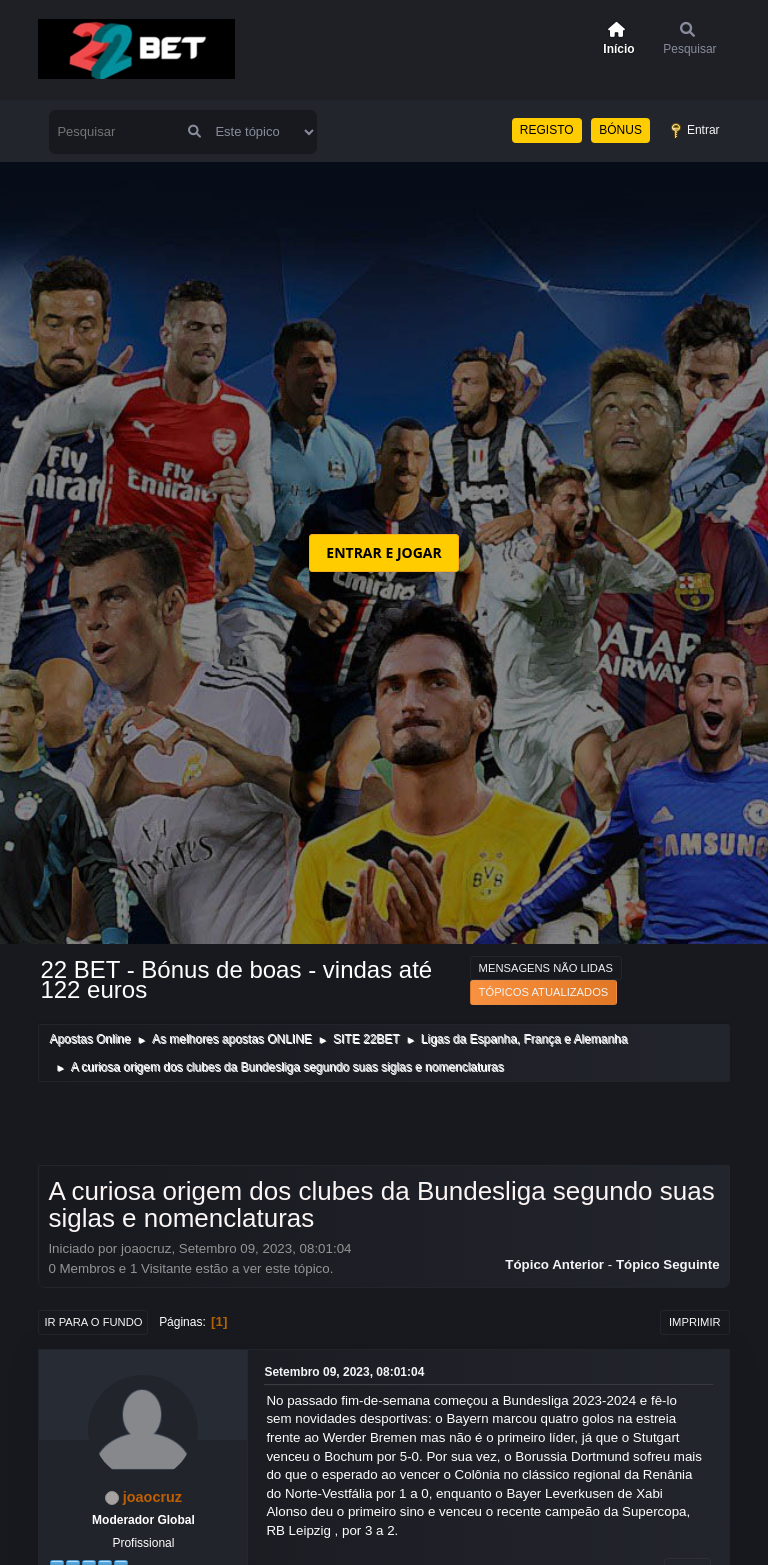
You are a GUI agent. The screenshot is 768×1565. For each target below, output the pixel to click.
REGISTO (547, 130)
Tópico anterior (554, 1264)
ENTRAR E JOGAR (383, 552)
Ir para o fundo (93, 1322)
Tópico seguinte (668, 1264)
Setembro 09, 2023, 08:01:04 (344, 1372)
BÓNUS (620, 130)
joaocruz (152, 1497)
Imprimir (695, 1322)
